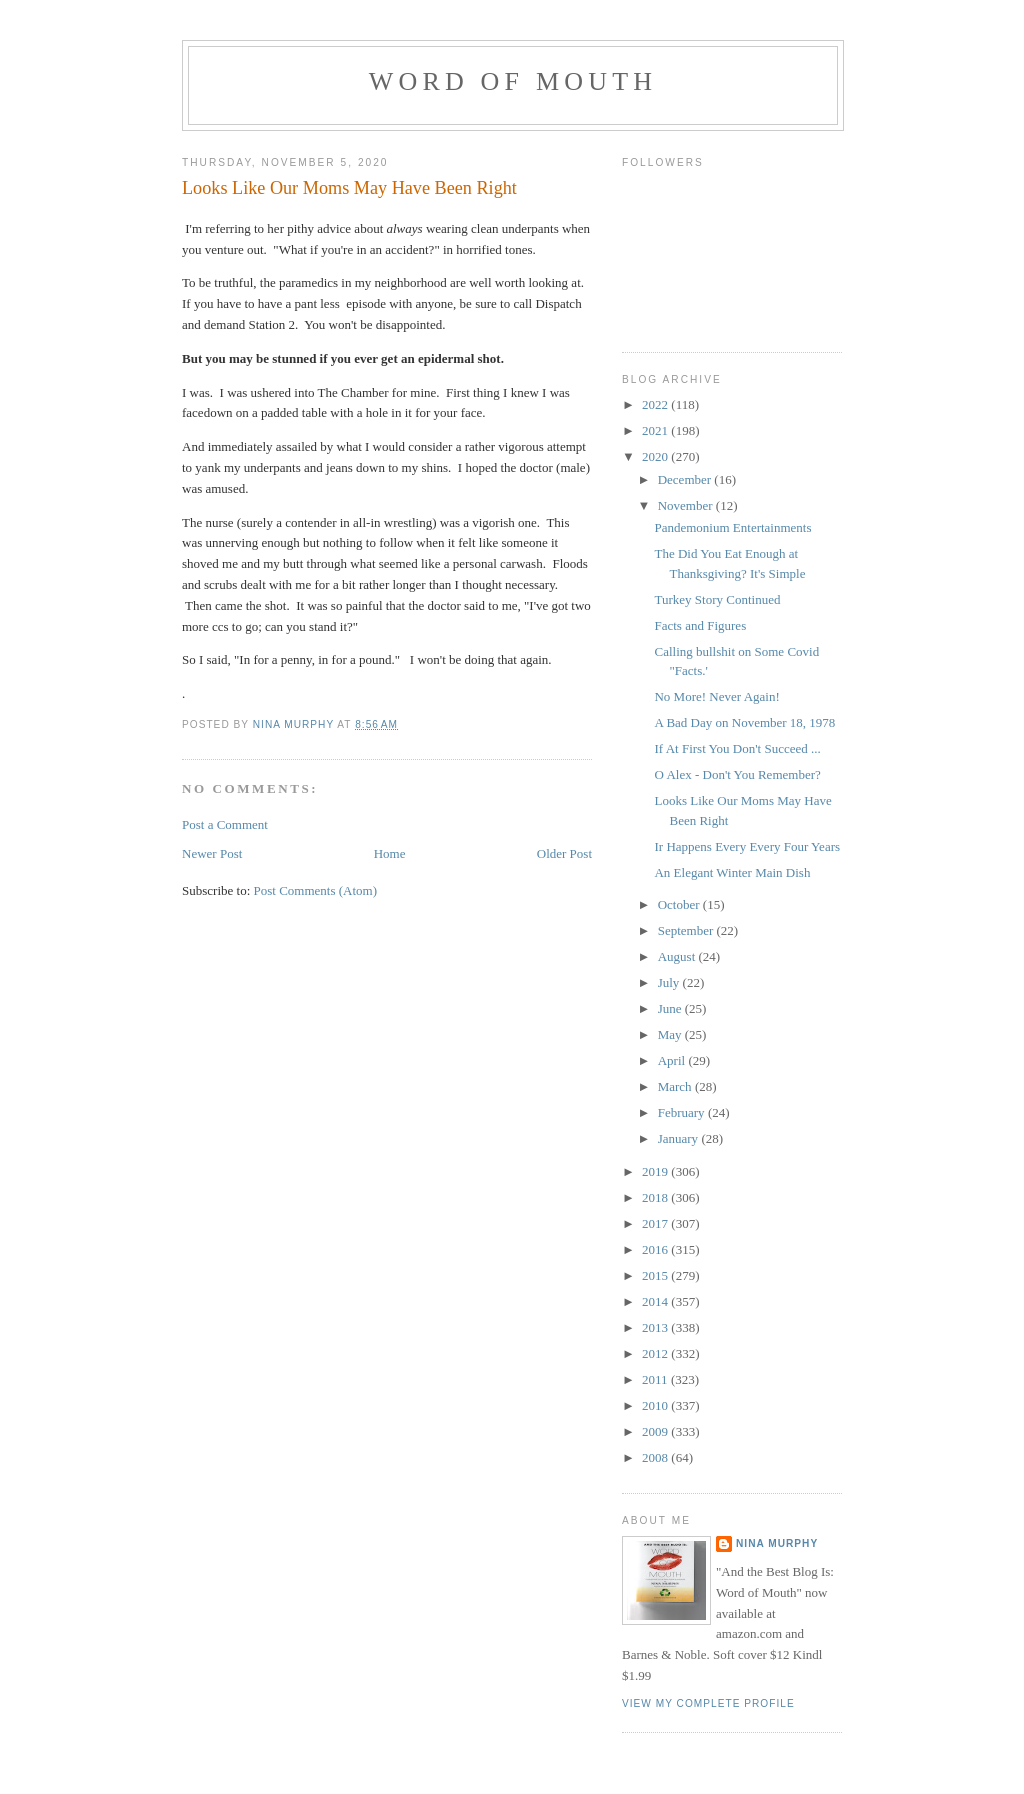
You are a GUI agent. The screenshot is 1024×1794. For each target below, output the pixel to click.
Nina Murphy (777, 1543)
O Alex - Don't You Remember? (737, 774)
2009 (656, 1431)
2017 (656, 1223)
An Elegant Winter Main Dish (732, 872)
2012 (656, 1353)
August (678, 956)
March (676, 1086)
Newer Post (212, 853)
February (683, 1112)
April (673, 1060)
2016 (656, 1249)
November (687, 505)
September (687, 930)
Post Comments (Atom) (316, 890)
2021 (656, 430)
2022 (656, 404)
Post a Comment (225, 824)
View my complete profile (708, 1703)
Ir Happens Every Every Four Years (747, 846)
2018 (656, 1197)
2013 (656, 1327)
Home (390, 853)
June (671, 1008)
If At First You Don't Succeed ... (737, 748)
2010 (656, 1405)
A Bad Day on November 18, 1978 (744, 722)
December (686, 479)
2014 (656, 1301)
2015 (656, 1275)
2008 (656, 1457)
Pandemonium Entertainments (732, 527)
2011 (656, 1379)
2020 (656, 456)
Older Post (564, 853)
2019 (656, 1171)
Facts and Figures (700, 625)
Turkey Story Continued (717, 599)
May (671, 1034)
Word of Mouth (513, 81)
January (680, 1138)
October (680, 904)
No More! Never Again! (716, 696)
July (670, 982)
